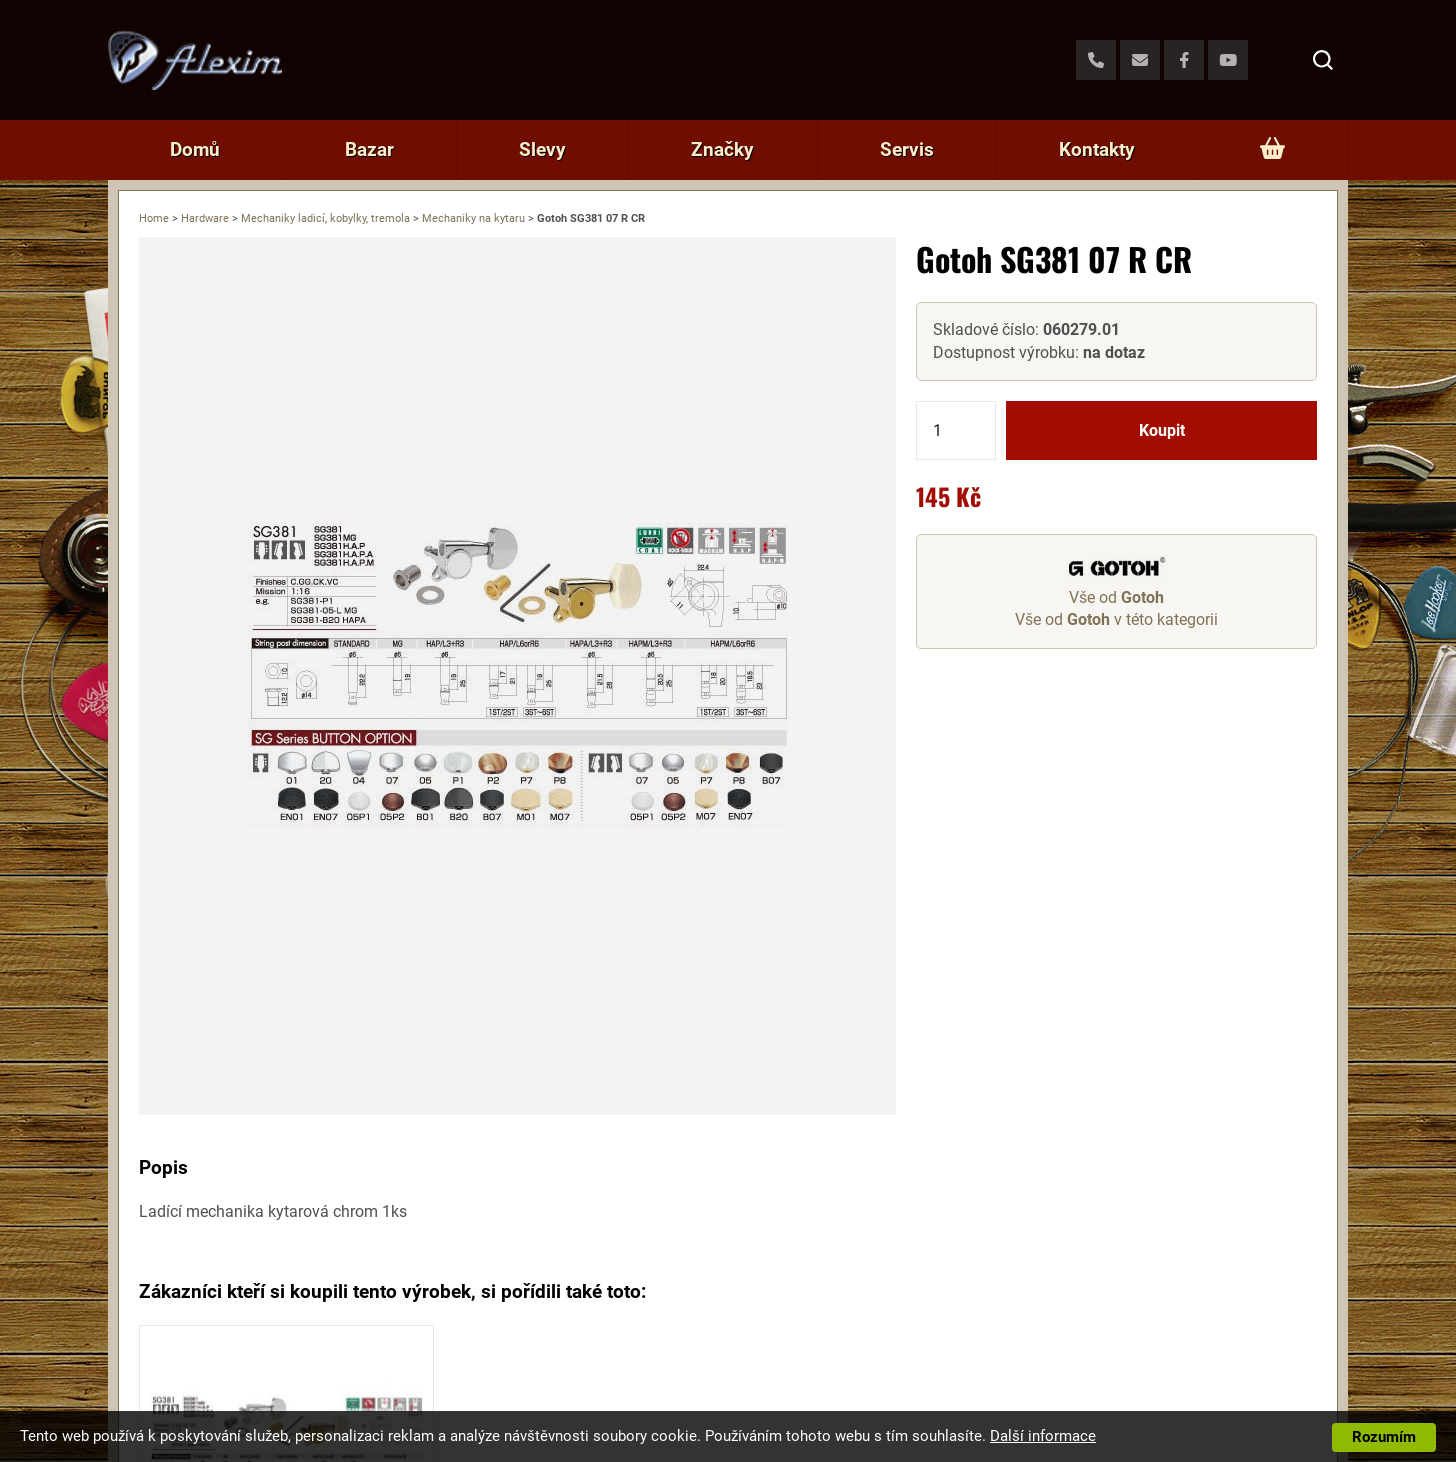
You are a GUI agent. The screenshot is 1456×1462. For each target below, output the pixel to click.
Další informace (1043, 1436)
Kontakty (1097, 149)
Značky (722, 149)
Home (154, 218)
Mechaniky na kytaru (473, 218)
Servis (907, 149)
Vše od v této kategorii (1116, 619)
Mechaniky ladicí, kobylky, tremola (325, 218)
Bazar (369, 149)
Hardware (205, 218)
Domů (195, 149)
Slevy (542, 149)
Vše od (1116, 597)
